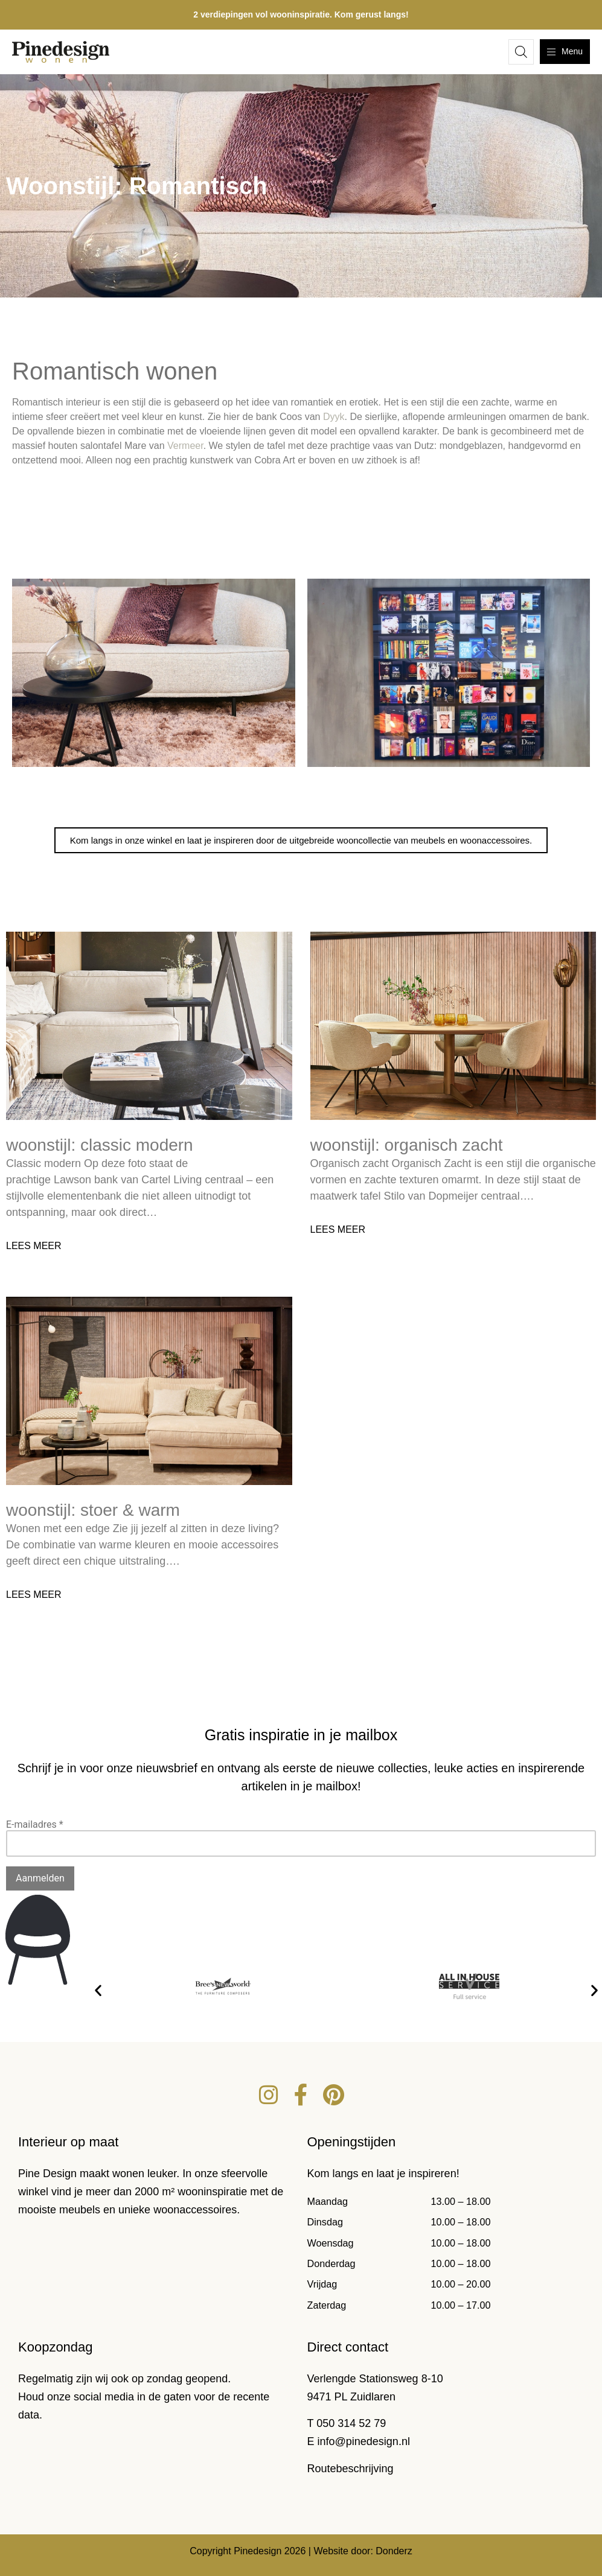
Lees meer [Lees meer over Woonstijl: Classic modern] (34, 1246)
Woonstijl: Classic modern (99, 1145)
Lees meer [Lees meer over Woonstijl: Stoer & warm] (34, 1594)
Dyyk (334, 417)
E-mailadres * (34, 1824)
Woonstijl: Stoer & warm (93, 1510)
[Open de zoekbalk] (521, 52)
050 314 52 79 (351, 2423)
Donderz (394, 2551)
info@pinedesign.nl (364, 2441)
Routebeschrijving (350, 2469)
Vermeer (185, 445)
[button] (98, 1990)
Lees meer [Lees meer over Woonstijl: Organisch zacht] (338, 1229)
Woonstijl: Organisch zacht (406, 1145)
